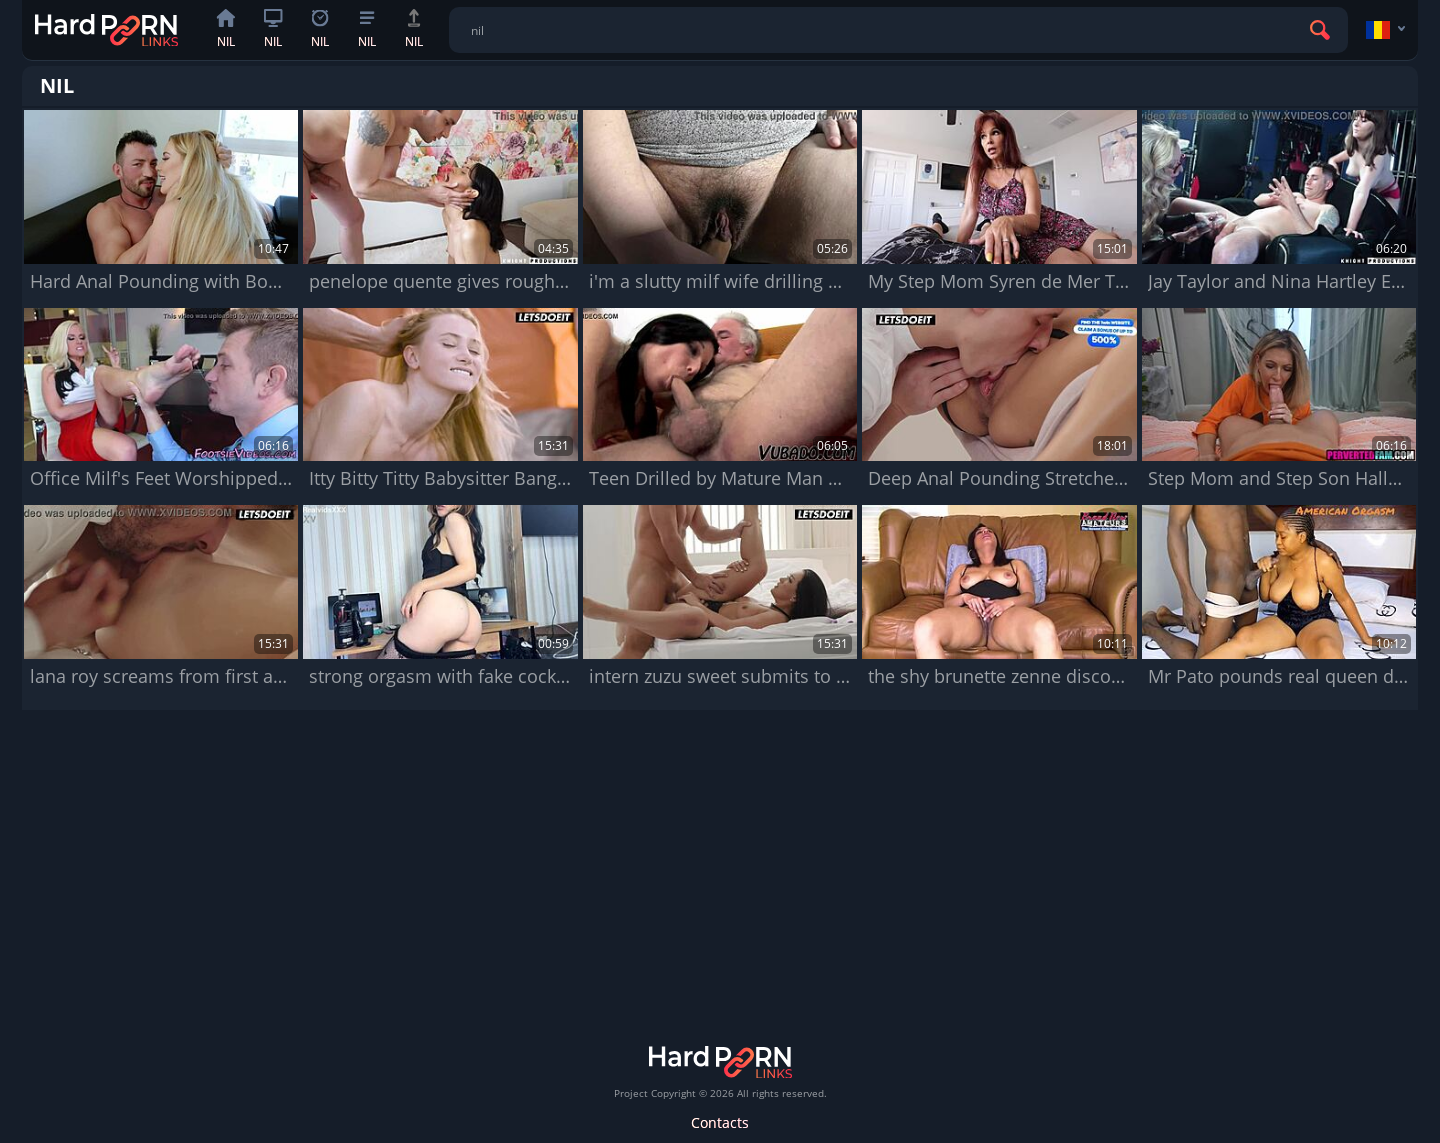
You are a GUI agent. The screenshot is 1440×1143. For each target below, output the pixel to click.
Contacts (720, 1122)
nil (226, 29)
